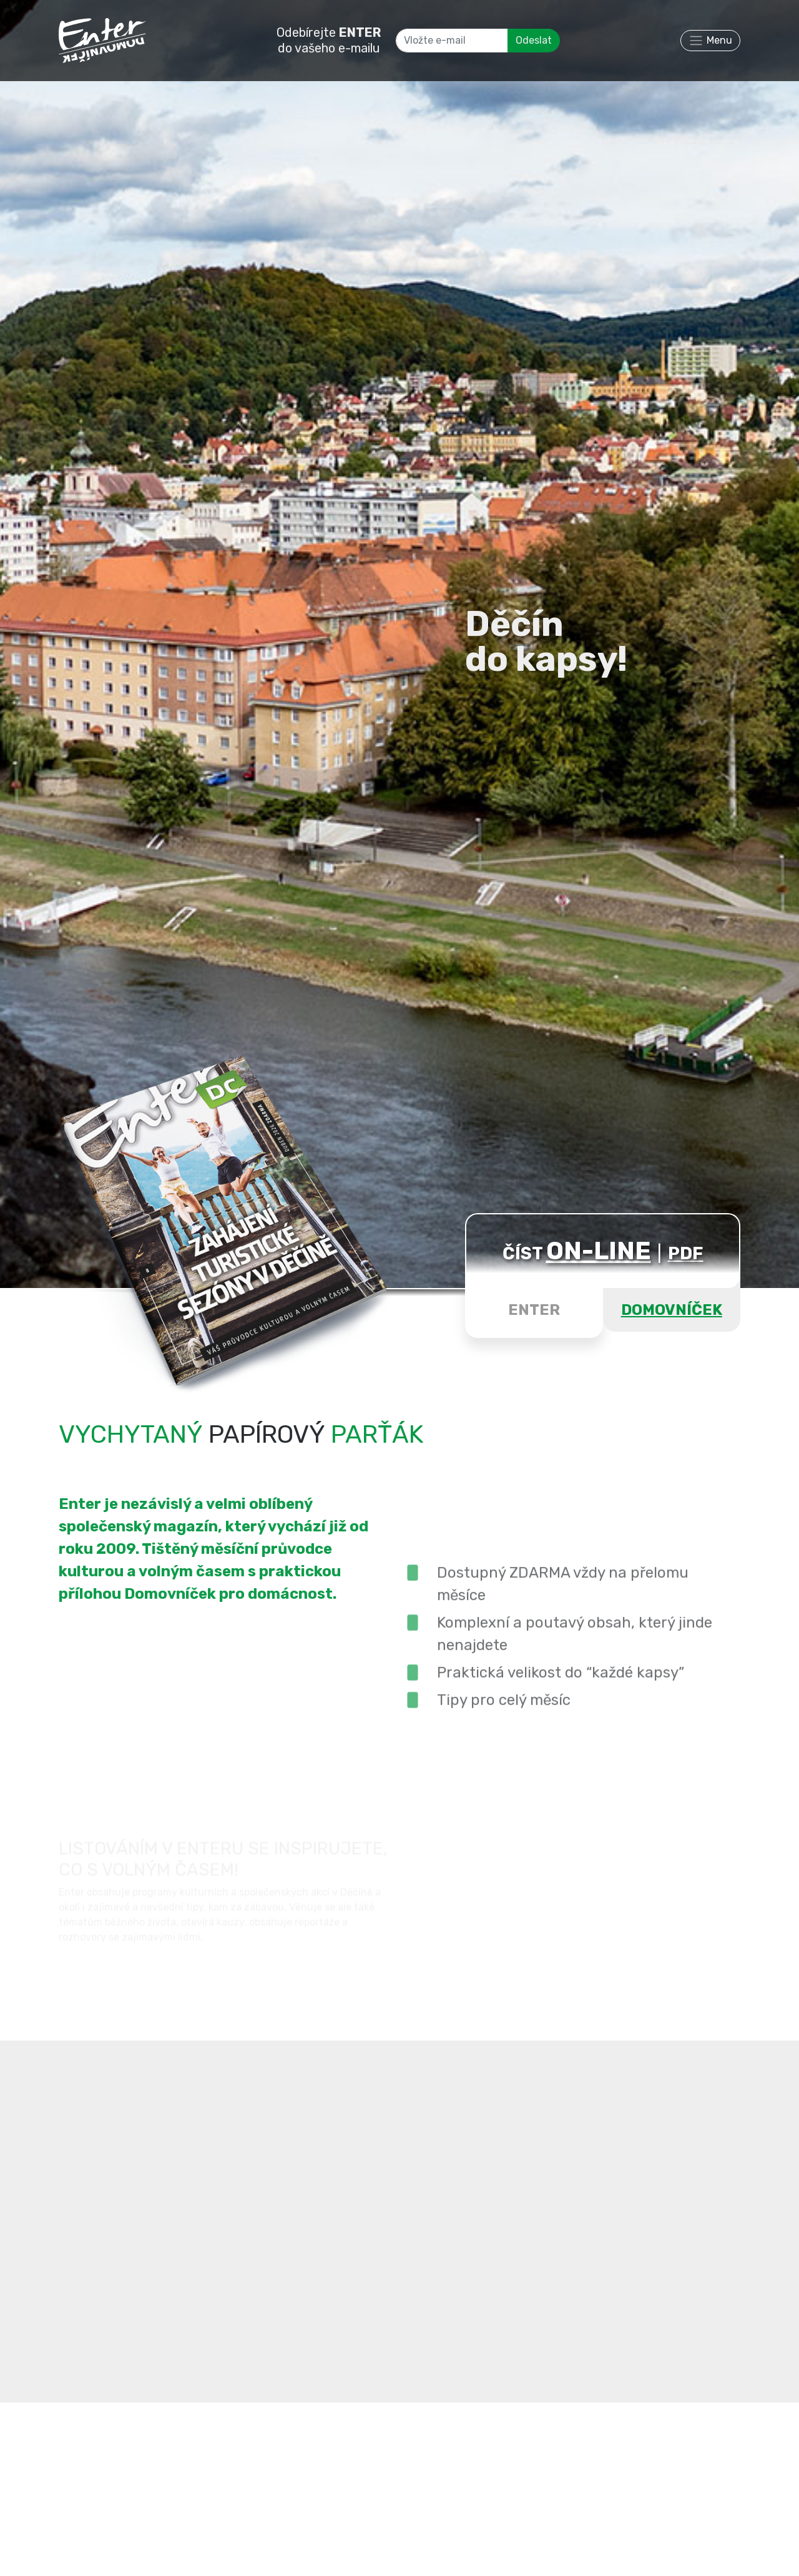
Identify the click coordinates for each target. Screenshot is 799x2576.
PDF (685, 1253)
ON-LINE (598, 1251)
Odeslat (534, 40)
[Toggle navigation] (710, 40)
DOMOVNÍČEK (671, 1310)
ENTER (534, 1310)
